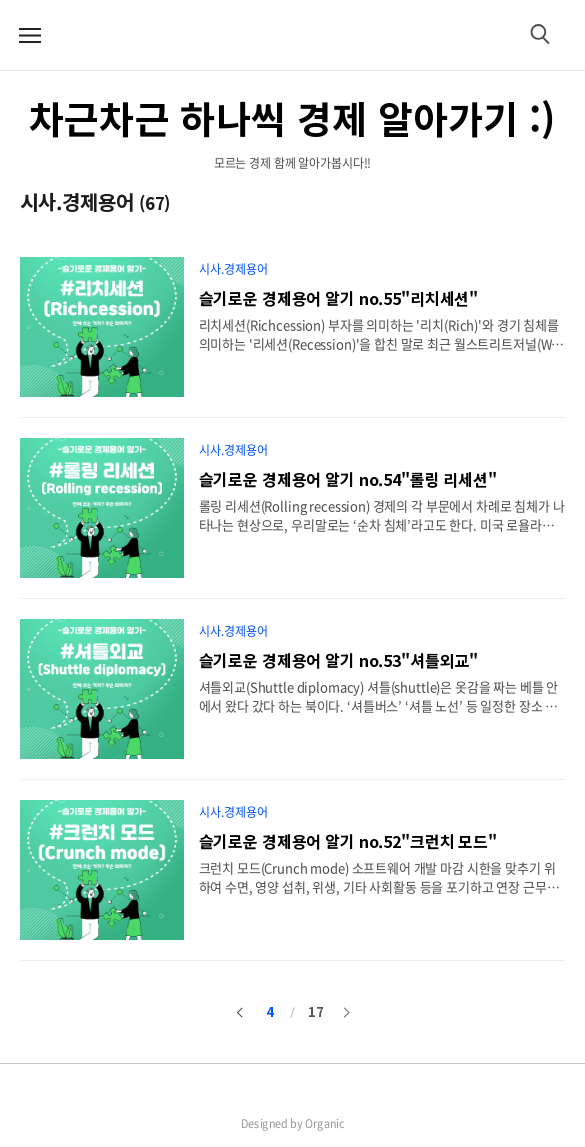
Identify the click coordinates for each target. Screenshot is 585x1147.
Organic (325, 1123)
